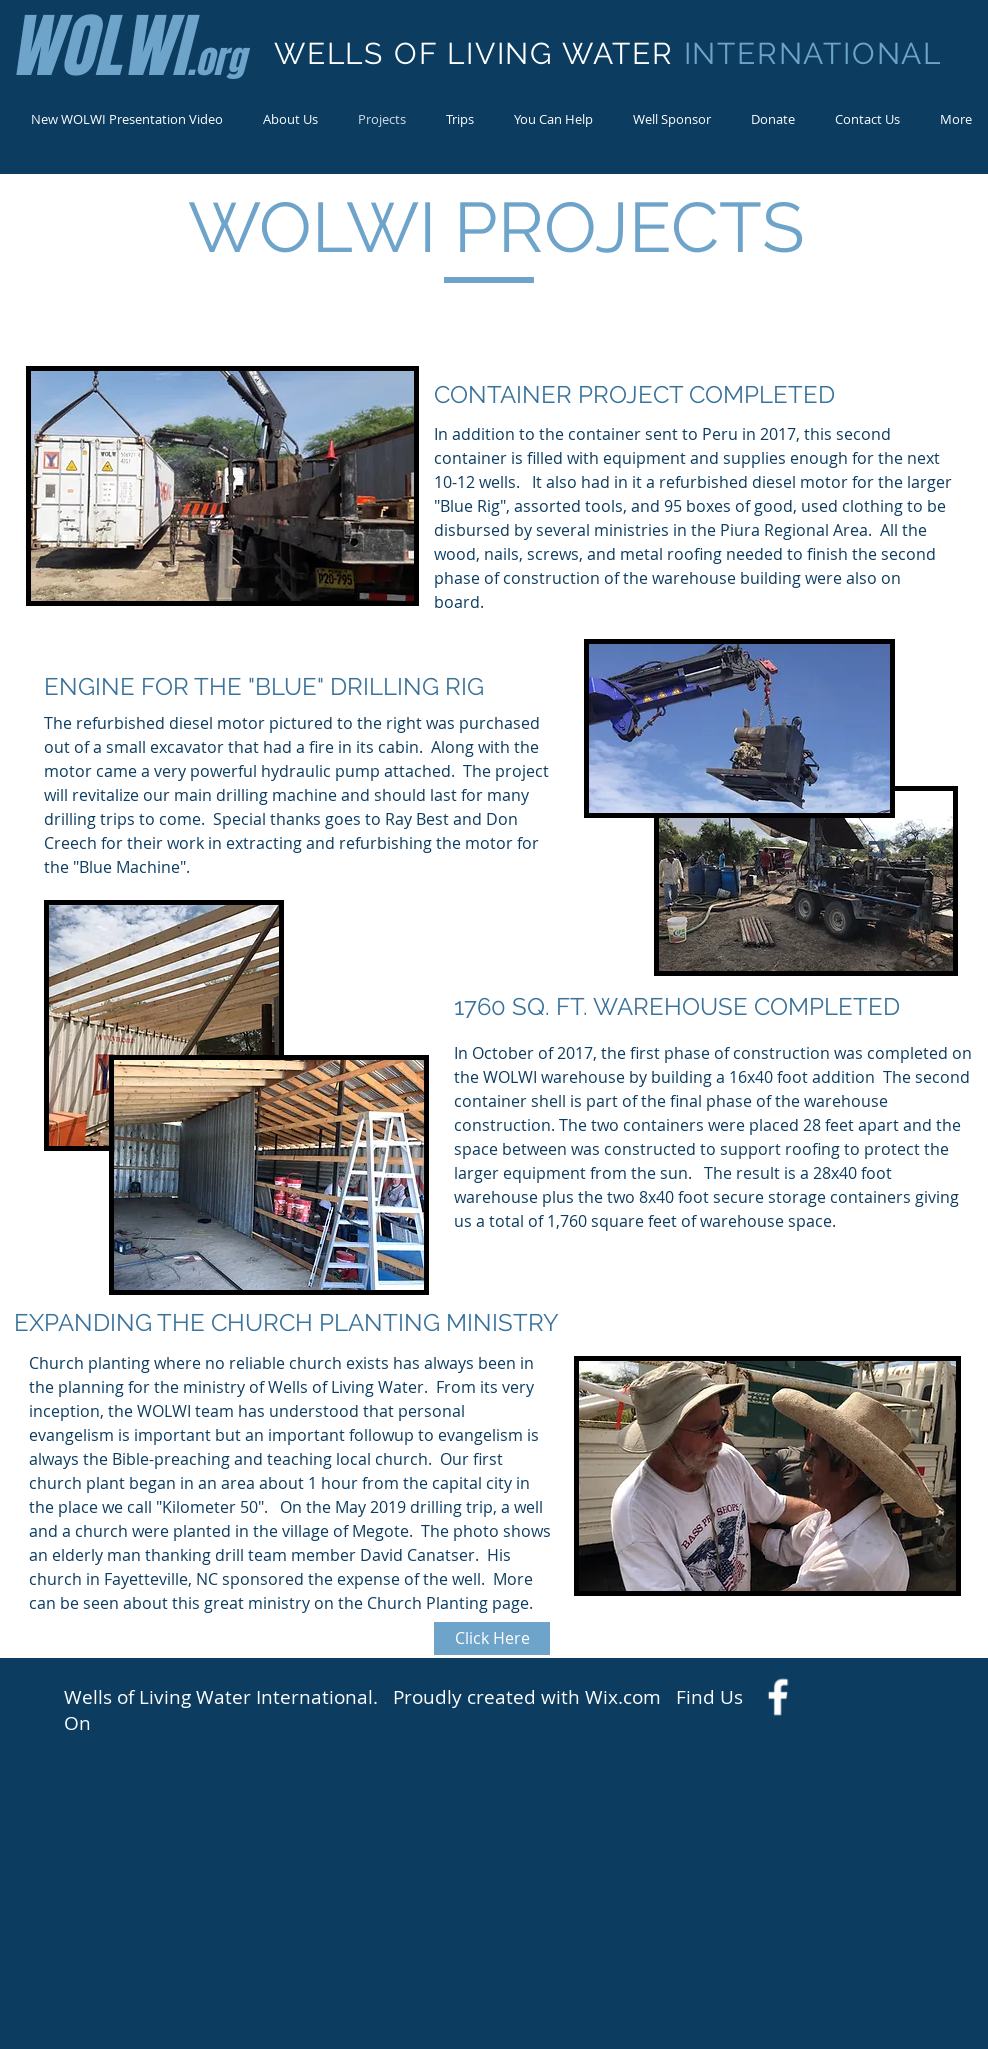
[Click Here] (492, 1638)
